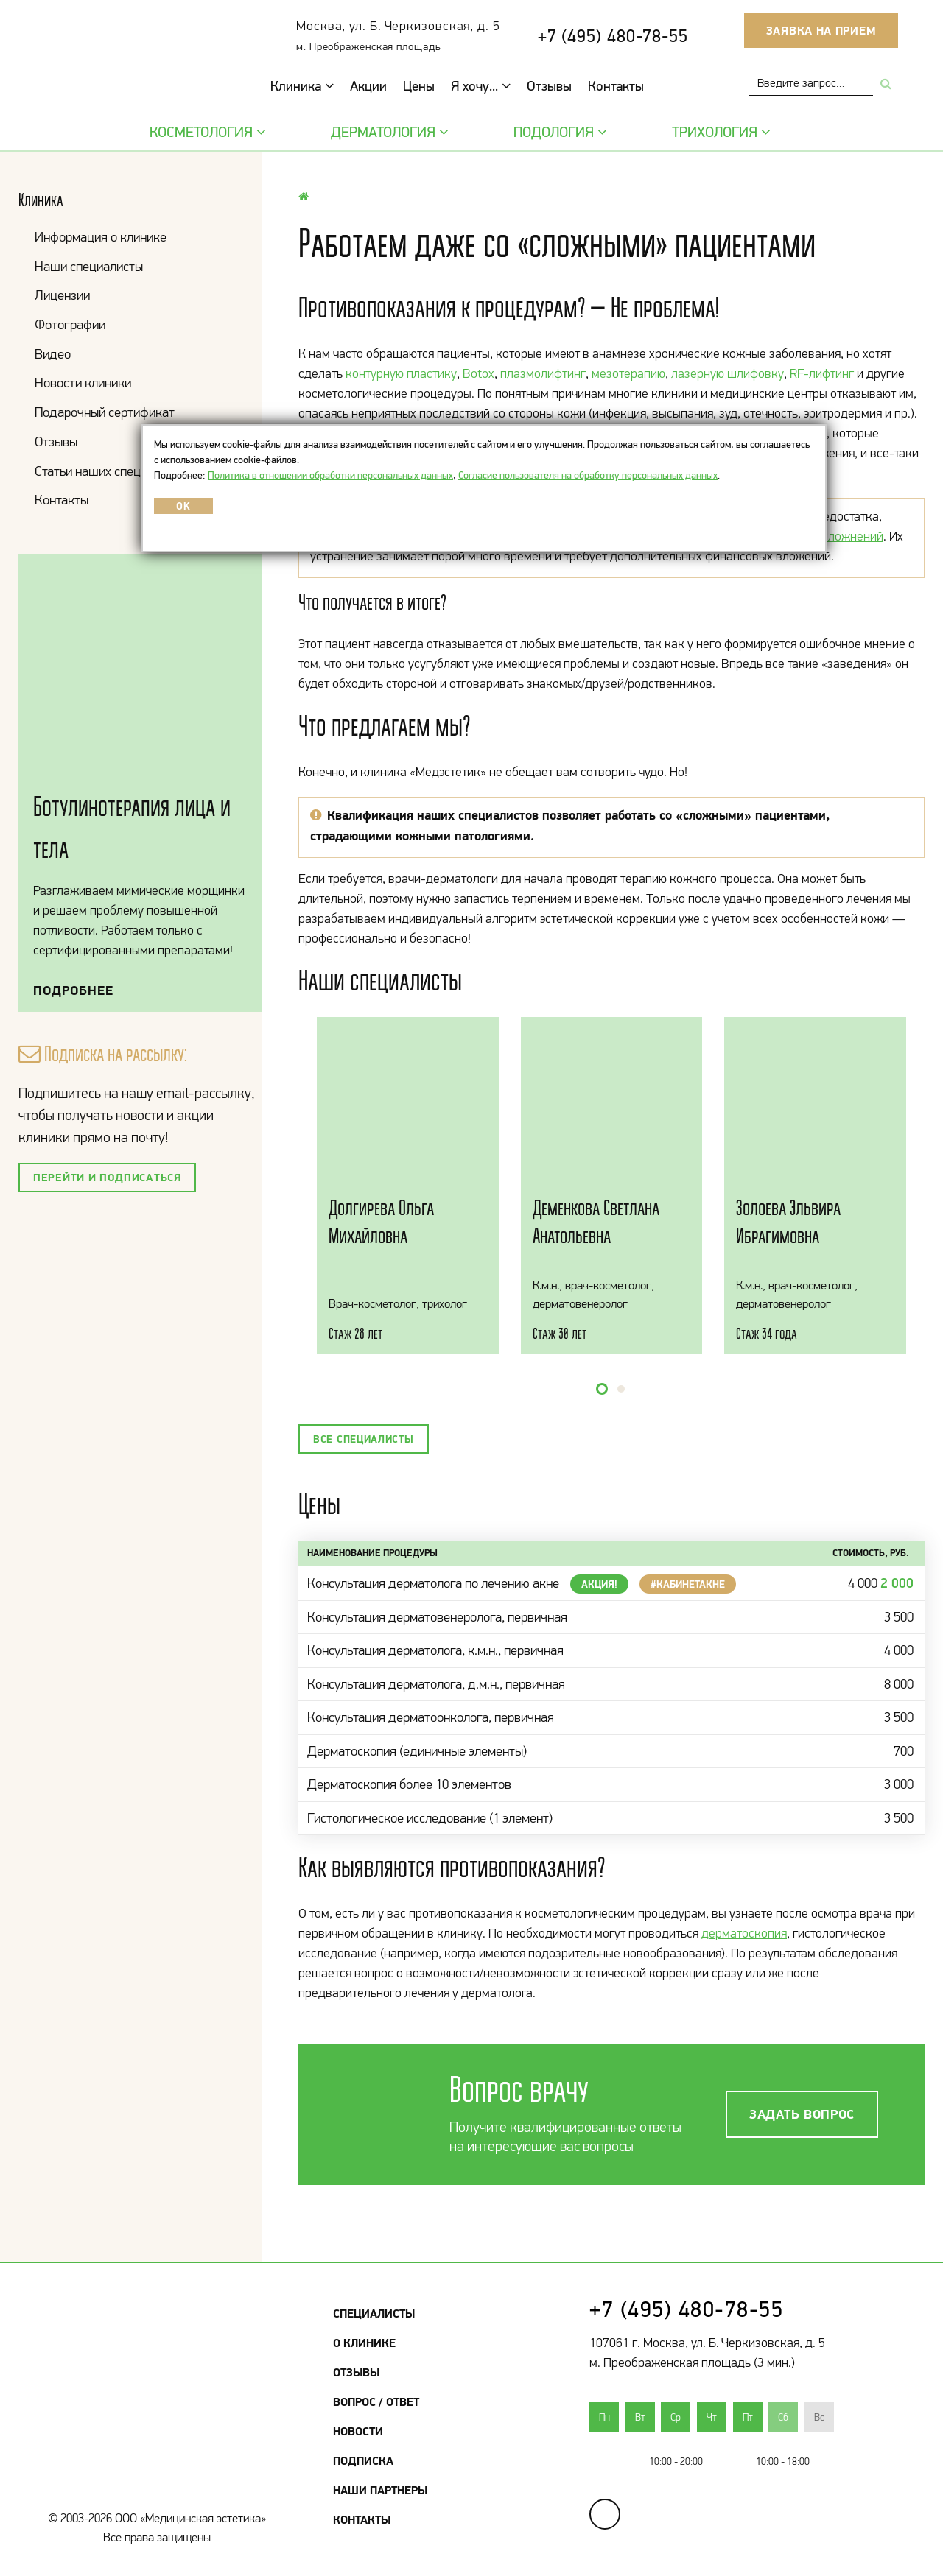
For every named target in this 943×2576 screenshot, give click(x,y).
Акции (368, 86)
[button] (602, 1389)
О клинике (364, 2342)
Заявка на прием (821, 30)
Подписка (363, 2460)
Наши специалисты (89, 266)
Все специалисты (363, 1439)
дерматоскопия (744, 1933)
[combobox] (811, 83)
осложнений (849, 536)
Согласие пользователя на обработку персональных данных (588, 475)
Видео (53, 354)
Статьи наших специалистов (113, 471)
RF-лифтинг (822, 373)
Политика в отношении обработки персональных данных (330, 475)
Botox (478, 373)
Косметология (206, 132)
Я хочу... (481, 86)
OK (183, 506)
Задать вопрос (802, 2114)
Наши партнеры (380, 2489)
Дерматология (388, 132)
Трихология (719, 132)
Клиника (302, 86)
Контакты (616, 86)
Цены (419, 86)
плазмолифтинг (543, 373)
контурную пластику (401, 373)
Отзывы (549, 86)
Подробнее (73, 990)
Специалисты (374, 2313)
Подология (558, 132)
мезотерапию (628, 373)
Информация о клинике (100, 236)
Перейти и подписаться (107, 1177)
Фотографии (70, 324)
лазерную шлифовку (727, 373)
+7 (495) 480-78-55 (613, 36)
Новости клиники (83, 382)
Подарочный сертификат (105, 412)
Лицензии (62, 295)
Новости (358, 2431)
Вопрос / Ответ (376, 2401)
